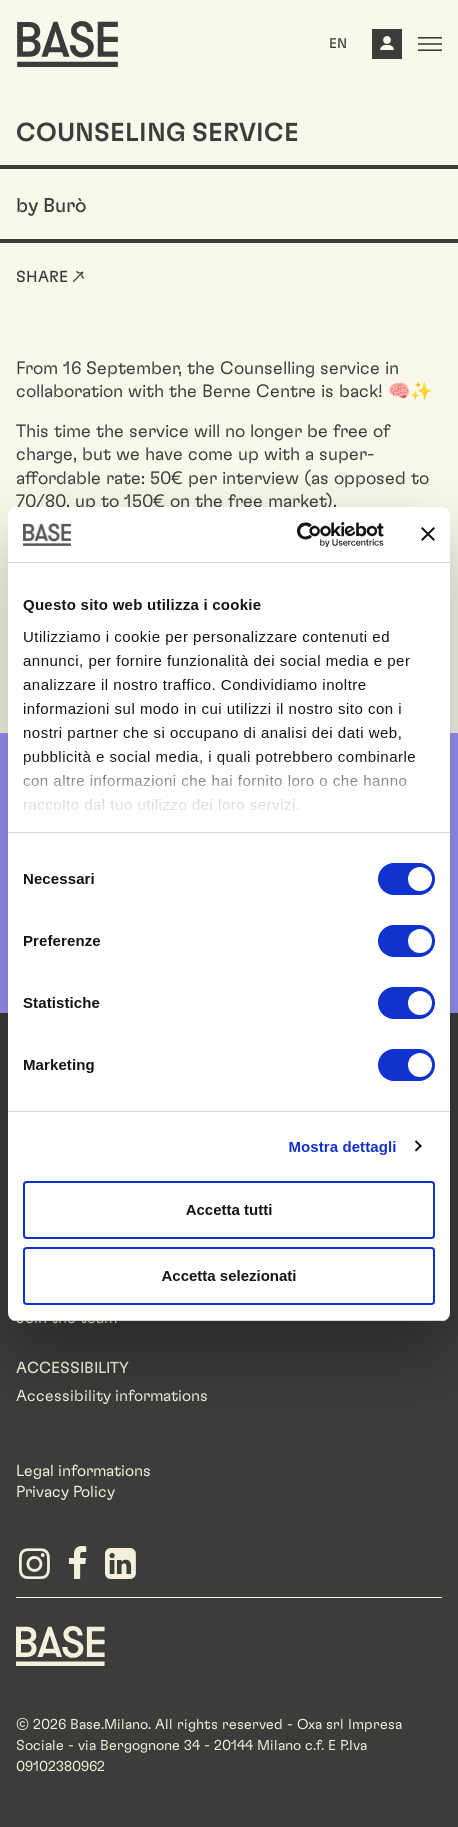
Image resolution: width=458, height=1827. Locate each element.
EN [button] (338, 44)
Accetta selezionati (228, 1275)
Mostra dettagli (342, 1146)
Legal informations (83, 1471)
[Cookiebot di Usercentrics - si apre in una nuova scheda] (296, 535)
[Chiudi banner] (428, 534)
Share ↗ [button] (50, 277)
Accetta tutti (229, 1209)
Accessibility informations (112, 1396)
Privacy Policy (65, 1492)
